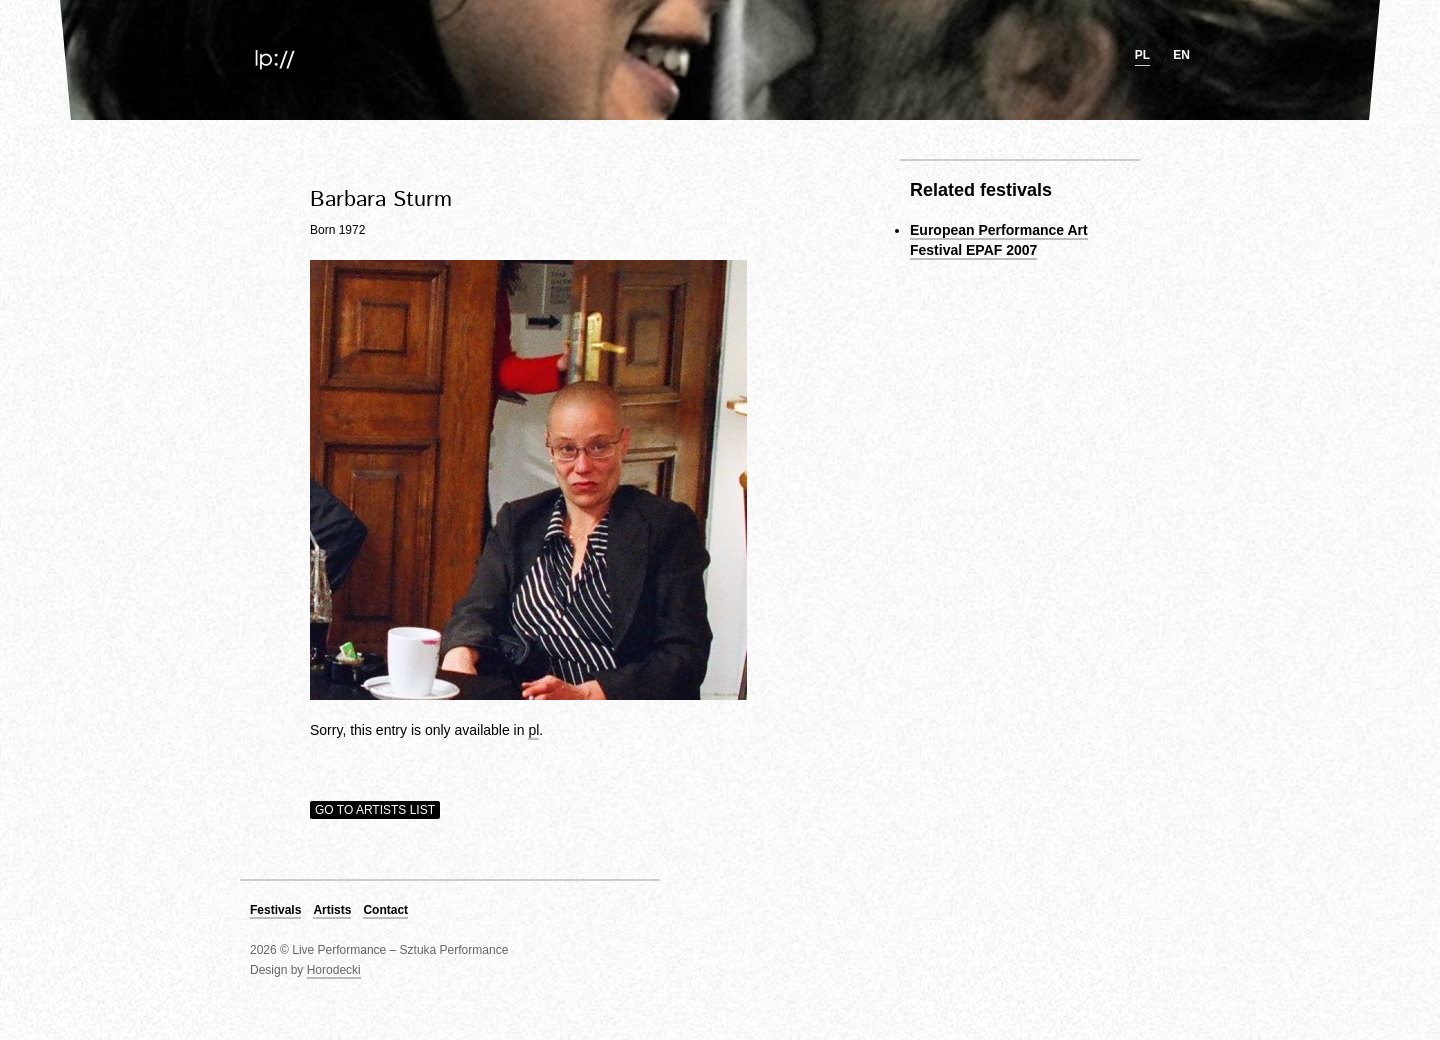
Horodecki (334, 970)
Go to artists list (375, 810)
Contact (385, 910)
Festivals (275, 910)
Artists (332, 910)
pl (1142, 55)
